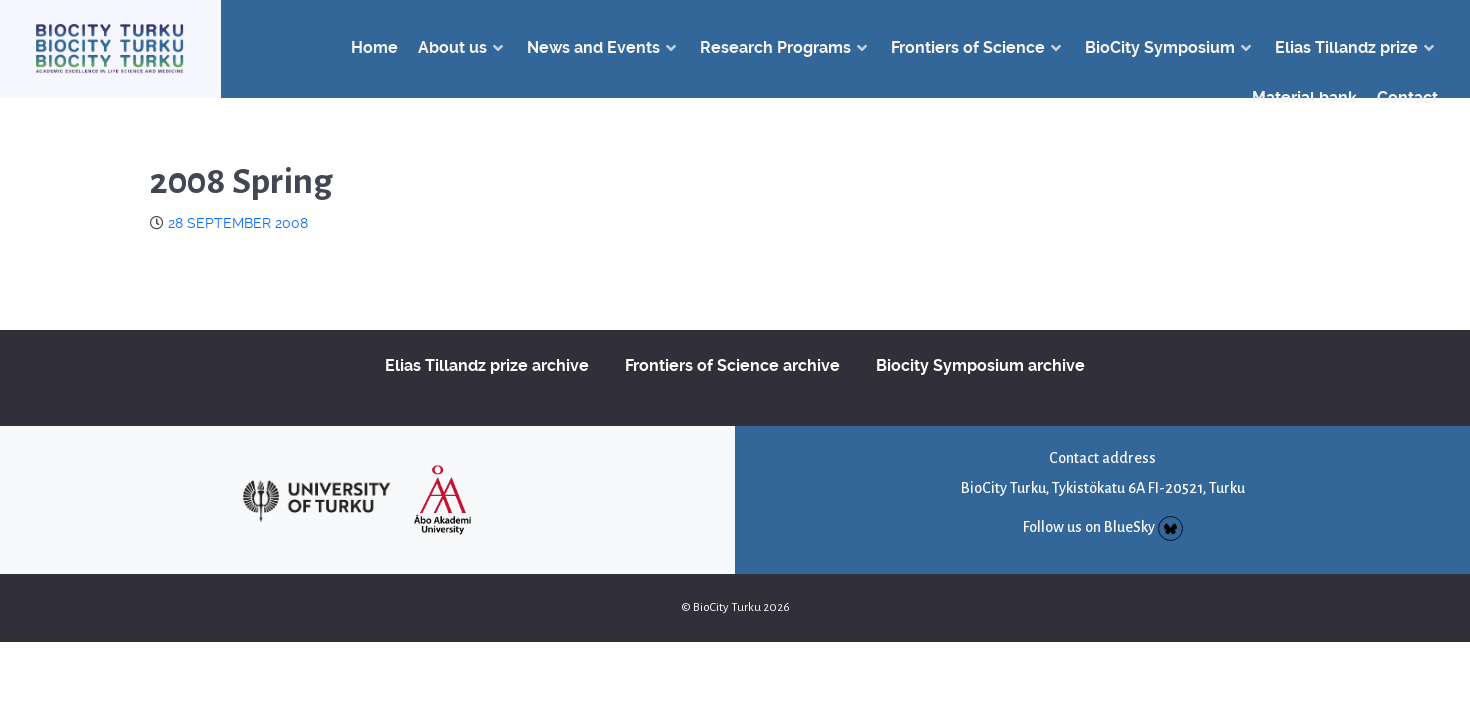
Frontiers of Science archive (732, 365)
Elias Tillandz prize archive (487, 365)
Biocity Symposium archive (980, 365)
